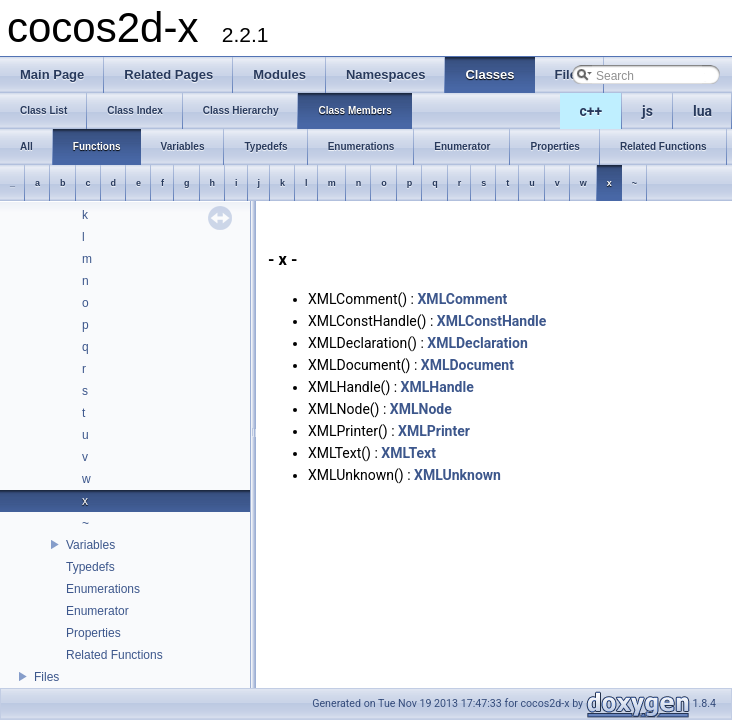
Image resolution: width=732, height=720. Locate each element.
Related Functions (114, 655)
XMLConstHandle (492, 321)
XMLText (408, 453)
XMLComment (462, 299)
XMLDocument (467, 365)
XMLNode (421, 409)
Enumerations (103, 589)
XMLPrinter (434, 431)
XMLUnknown (457, 475)
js (647, 111)
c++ (591, 111)
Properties (93, 633)
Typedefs (90, 567)
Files (46, 677)
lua (702, 111)
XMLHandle (437, 387)
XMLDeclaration (477, 343)
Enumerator (97, 611)
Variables (90, 545)
